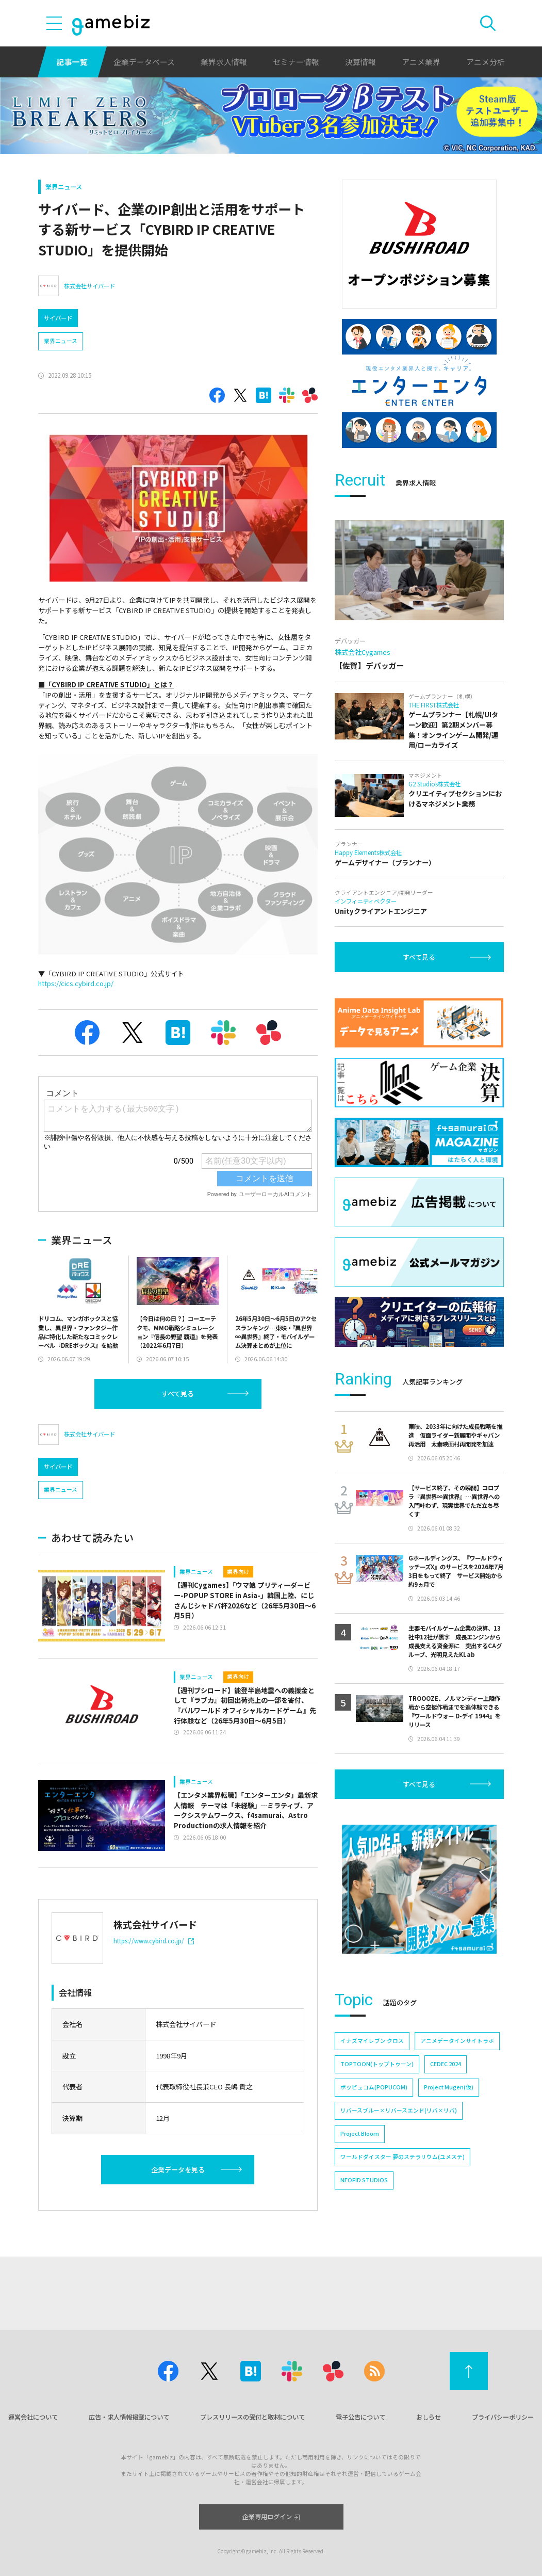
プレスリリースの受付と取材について (252, 2417)
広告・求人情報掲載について (129, 2417)
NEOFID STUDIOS (364, 2180)
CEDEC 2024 (445, 2064)
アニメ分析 (485, 61)
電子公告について (360, 2417)
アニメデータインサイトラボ (457, 2040)
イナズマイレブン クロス (372, 2040)
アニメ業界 (421, 61)
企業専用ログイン (271, 2516)
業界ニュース (63, 186)
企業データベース (144, 61)
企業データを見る (178, 2170)
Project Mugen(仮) (448, 2087)
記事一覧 (72, 61)
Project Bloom (359, 2133)
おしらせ (428, 2417)
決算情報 (360, 61)
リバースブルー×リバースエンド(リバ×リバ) (398, 2110)
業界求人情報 (224, 61)
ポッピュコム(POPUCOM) (373, 2087)
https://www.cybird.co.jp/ (153, 1941)
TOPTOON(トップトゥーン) (377, 2064)
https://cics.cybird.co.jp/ (75, 983)
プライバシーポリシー (503, 2417)
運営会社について (33, 2417)
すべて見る (177, 1393)
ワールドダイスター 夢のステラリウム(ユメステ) (402, 2157)
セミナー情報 (296, 61)
